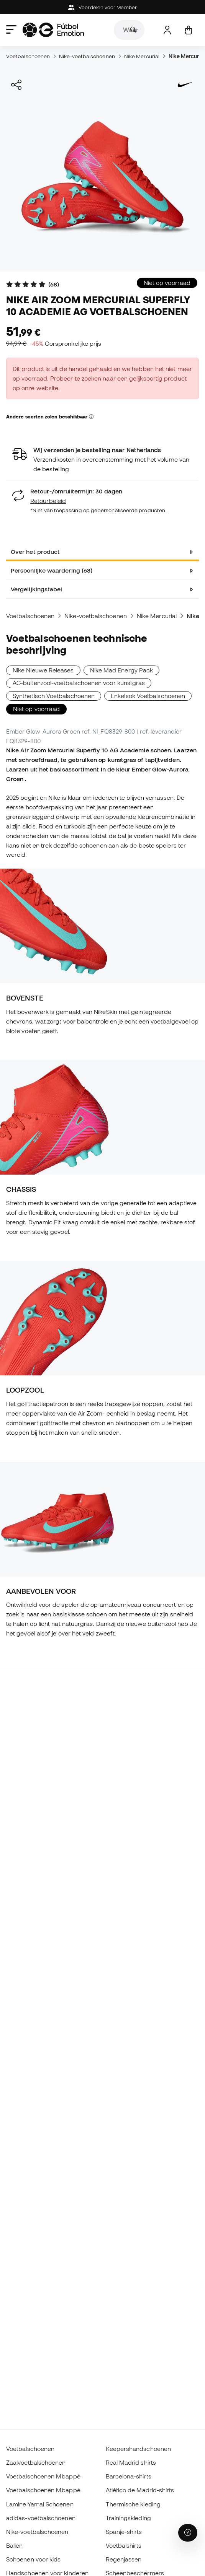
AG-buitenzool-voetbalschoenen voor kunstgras (79, 682)
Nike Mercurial (141, 56)
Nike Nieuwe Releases (43, 670)
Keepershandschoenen (138, 2448)
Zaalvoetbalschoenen (36, 2462)
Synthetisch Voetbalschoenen (54, 695)
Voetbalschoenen (28, 56)
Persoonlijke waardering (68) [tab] (51, 570)
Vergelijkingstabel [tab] (36, 589)
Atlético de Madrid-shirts (140, 2489)
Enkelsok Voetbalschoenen (148, 695)
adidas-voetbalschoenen (40, 2517)
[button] (91, 417)
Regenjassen (124, 2559)
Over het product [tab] (35, 551)
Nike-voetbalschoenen (87, 56)
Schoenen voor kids (33, 2559)
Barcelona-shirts (128, 2476)
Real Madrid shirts (131, 2462)
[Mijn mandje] (188, 30)
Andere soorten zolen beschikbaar (49, 416)
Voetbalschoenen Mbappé (43, 2476)
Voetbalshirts (124, 2545)
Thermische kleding (133, 2504)
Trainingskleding (128, 2517)
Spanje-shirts (124, 2531)
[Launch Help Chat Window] (187, 2533)
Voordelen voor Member (102, 7)
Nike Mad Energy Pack (121, 670)
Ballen (14, 2545)
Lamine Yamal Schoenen (40, 2504)
